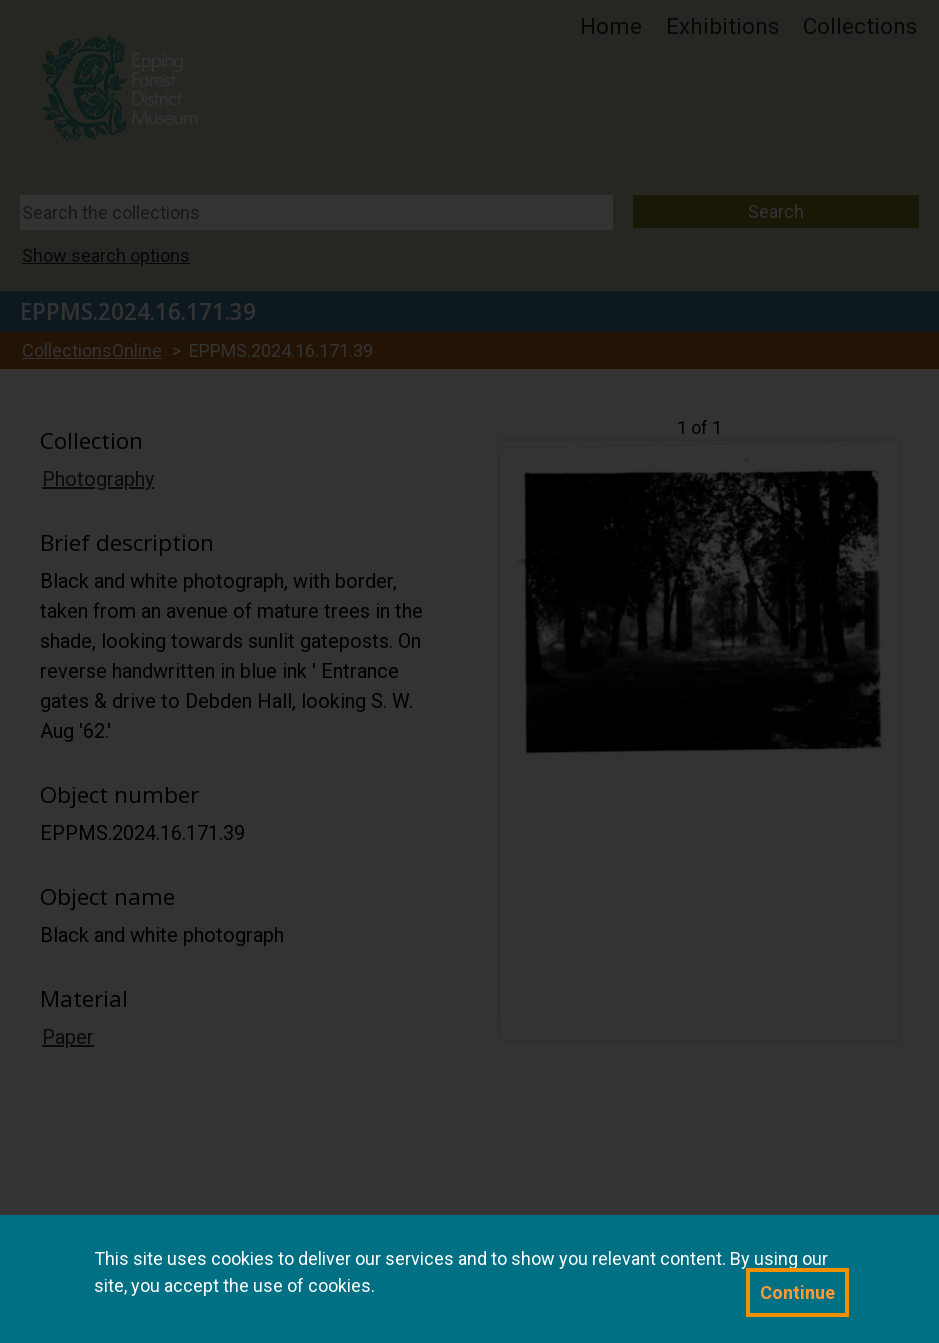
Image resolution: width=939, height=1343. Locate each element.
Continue (797, 1292)
